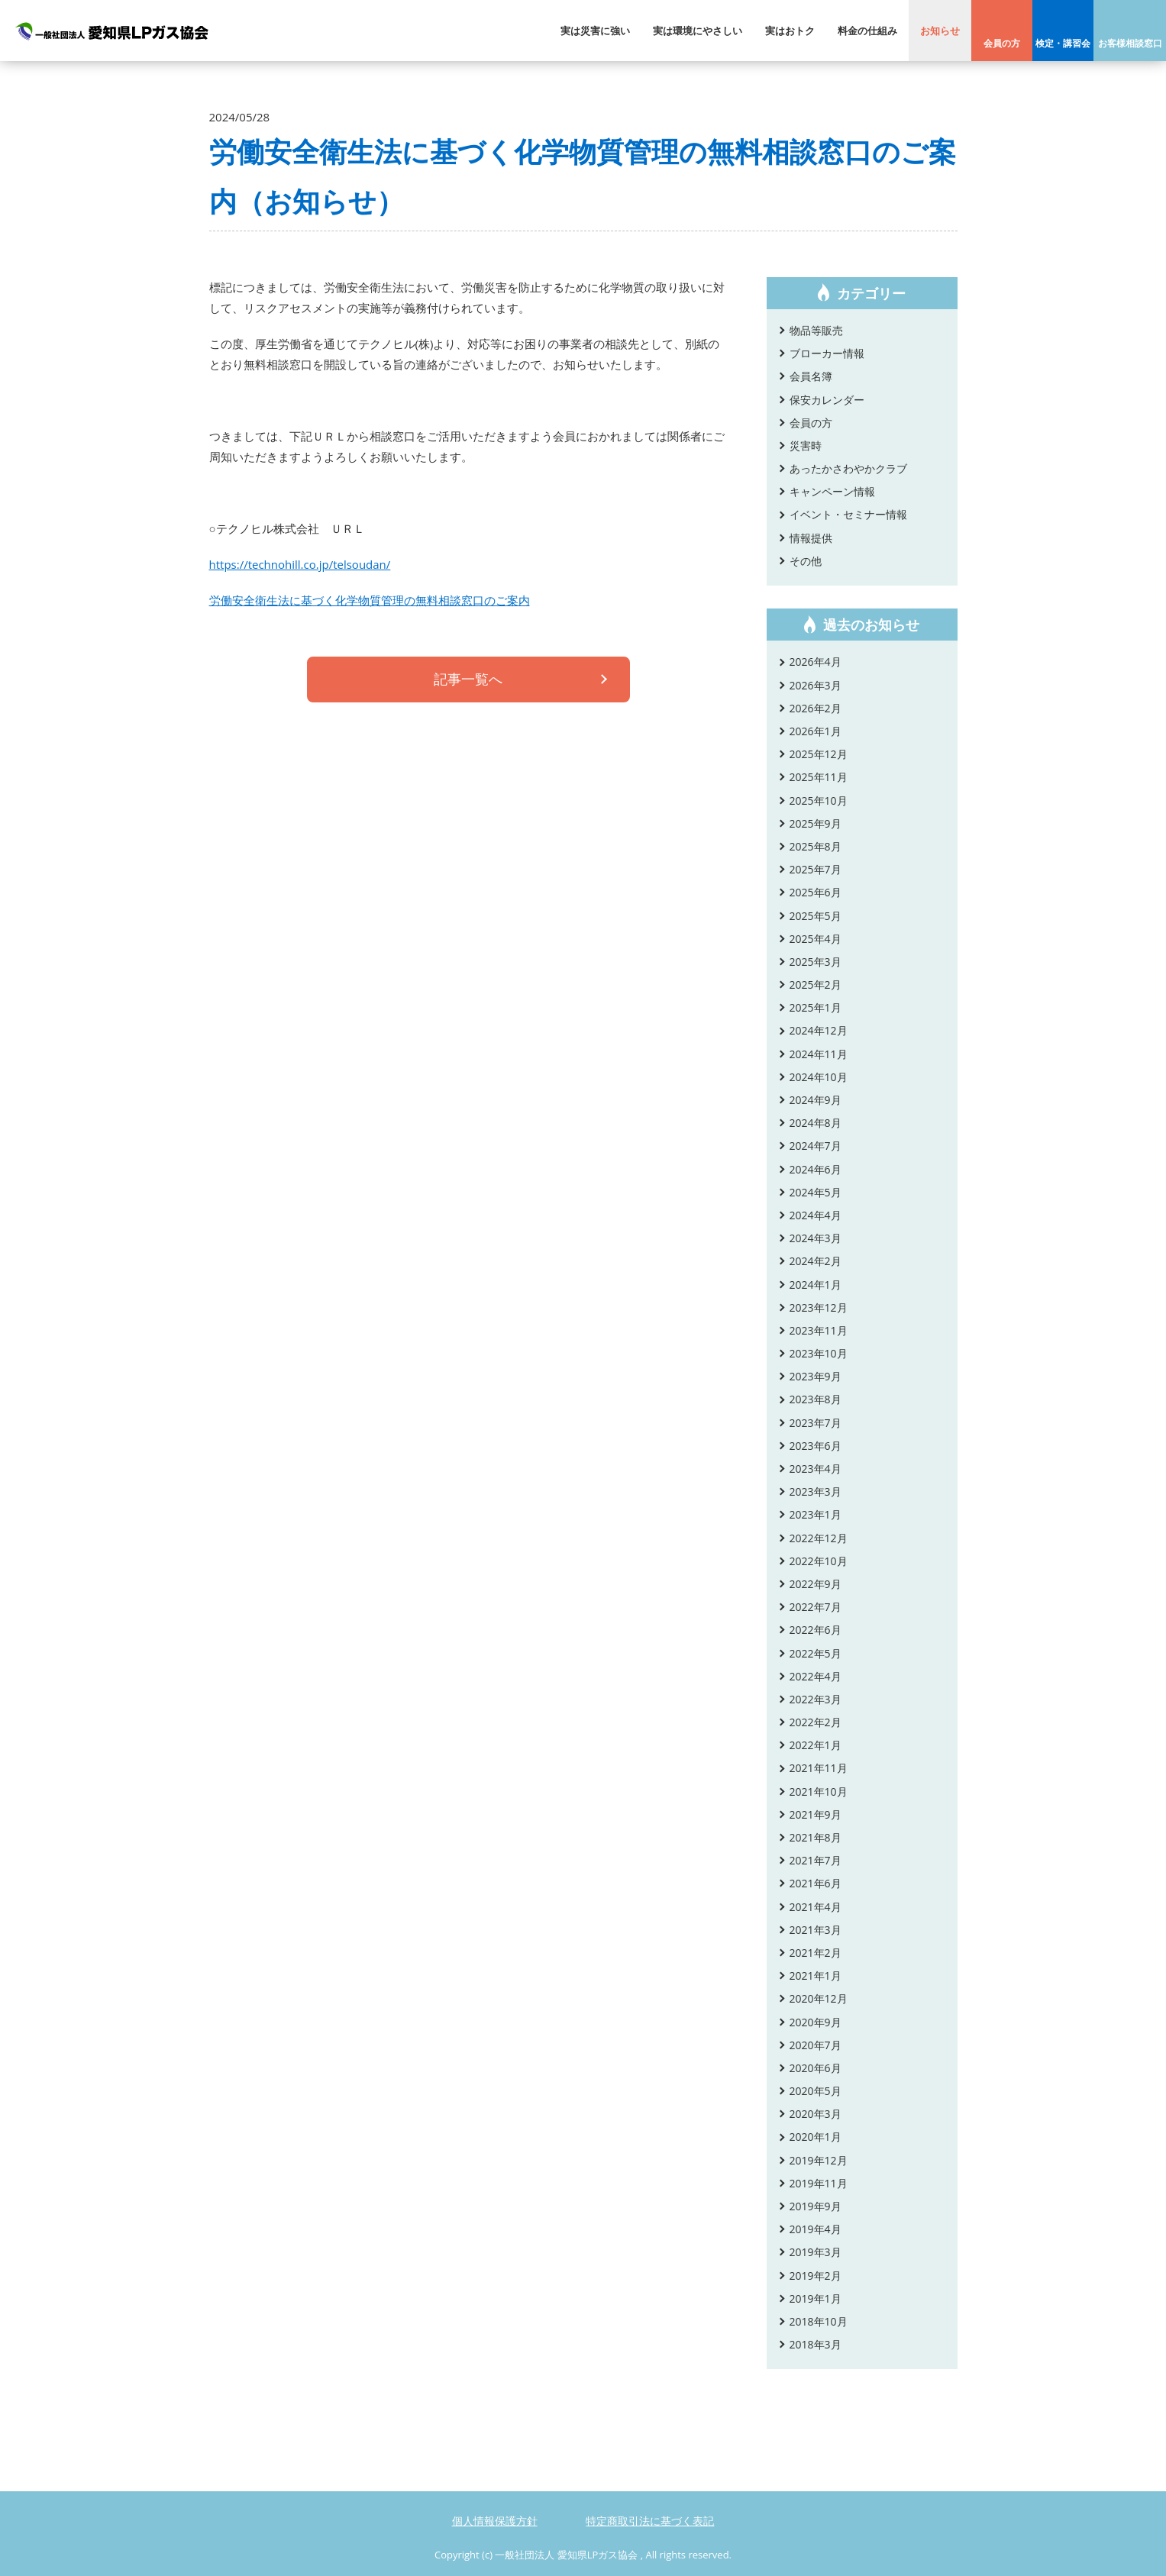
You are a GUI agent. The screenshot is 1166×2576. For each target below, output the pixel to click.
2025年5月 (815, 916)
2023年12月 (819, 1307)
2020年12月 (819, 1998)
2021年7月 (815, 1860)
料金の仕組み (867, 30)
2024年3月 (815, 1238)
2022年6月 (815, 1629)
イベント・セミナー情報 (848, 514)
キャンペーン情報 (832, 491)
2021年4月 (815, 1907)
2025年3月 (815, 961)
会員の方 (1002, 43)
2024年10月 (819, 1077)
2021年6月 (815, 1883)
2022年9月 (815, 1584)
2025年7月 (815, 869)
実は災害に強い (595, 30)
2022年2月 (815, 1722)
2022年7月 (815, 1607)
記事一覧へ (468, 681)
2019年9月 (815, 2206)
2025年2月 (815, 984)
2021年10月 (819, 1791)
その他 (806, 561)
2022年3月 (815, 1699)
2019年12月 (819, 2160)
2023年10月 (819, 1353)
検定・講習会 (1062, 43)
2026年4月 (815, 661)
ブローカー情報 (827, 353)
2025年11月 (819, 777)
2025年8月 (815, 846)
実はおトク (790, 30)
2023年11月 (819, 1330)
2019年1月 (815, 2298)
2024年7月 (815, 1145)
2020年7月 (815, 2045)
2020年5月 (815, 2091)
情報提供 (811, 538)
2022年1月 (815, 1745)
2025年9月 (815, 823)
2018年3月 (815, 2344)
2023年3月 (815, 1491)
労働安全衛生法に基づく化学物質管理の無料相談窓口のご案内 (369, 600)
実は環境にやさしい (697, 30)
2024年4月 (815, 1215)
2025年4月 (815, 938)
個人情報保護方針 (495, 2520)
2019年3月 (815, 2252)
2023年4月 (815, 1468)
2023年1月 (815, 1514)
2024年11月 (819, 1054)
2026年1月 (815, 731)
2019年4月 (815, 2229)
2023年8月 (815, 1399)
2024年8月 (815, 1122)
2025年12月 (819, 754)
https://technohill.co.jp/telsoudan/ (300, 564)
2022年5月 (815, 1653)
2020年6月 (815, 2068)
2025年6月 (815, 892)
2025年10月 (819, 800)
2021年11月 (819, 1768)
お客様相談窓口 (1130, 43)
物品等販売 (816, 330)
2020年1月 (815, 2136)
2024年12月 (819, 1030)
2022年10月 (819, 1561)
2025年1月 (815, 1007)
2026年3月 (815, 685)
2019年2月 (815, 2275)
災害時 (806, 445)
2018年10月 (819, 2321)
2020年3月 (815, 2113)
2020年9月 (815, 2022)
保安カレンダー (827, 399)
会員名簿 (811, 376)
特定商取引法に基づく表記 (650, 2520)
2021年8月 (815, 1837)
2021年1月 (815, 1975)
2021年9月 (815, 1814)
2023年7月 (815, 1423)
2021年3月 (815, 1929)
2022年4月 (815, 1676)
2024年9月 (815, 1100)
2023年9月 (815, 1376)
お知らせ (940, 30)
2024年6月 (815, 1169)
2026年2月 (815, 708)
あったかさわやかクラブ (848, 468)
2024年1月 (815, 1284)
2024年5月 (815, 1192)
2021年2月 (815, 1952)
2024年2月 (815, 1261)
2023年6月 (815, 1445)
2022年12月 (819, 1538)
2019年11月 (819, 2183)
